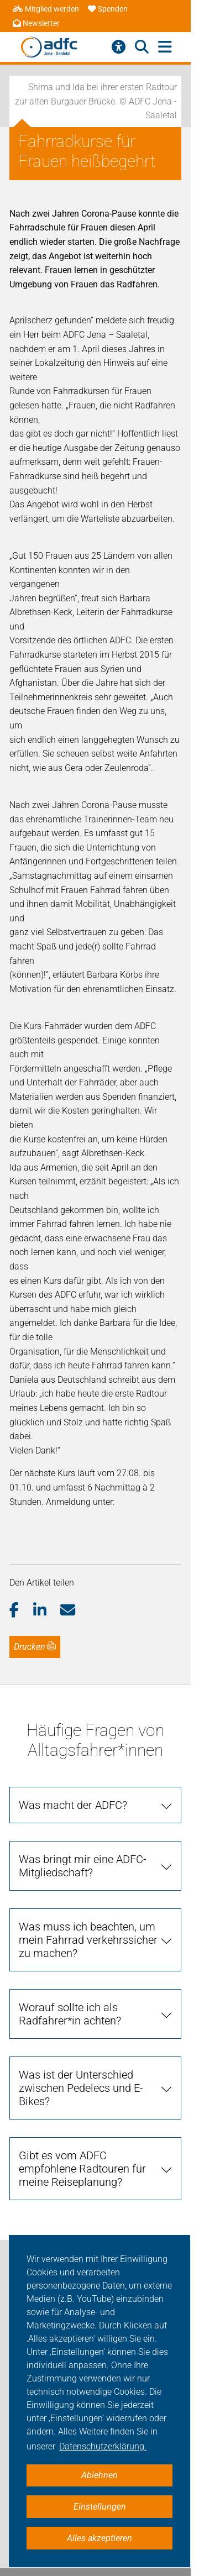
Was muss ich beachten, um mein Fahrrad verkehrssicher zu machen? (88, 1940)
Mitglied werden (46, 9)
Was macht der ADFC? (73, 1805)
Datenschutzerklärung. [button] (102, 2446)
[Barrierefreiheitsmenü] (118, 47)
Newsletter (36, 23)
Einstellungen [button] (100, 2506)
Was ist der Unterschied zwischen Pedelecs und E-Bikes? (81, 2088)
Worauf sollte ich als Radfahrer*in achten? (70, 2014)
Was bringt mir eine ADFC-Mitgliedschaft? (82, 1866)
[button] (21, 1610)
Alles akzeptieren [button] (99, 2538)
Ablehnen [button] (99, 2475)
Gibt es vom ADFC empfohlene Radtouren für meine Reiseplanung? (82, 2169)
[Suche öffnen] (142, 47)
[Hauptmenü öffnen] (165, 47)
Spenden (108, 9)
